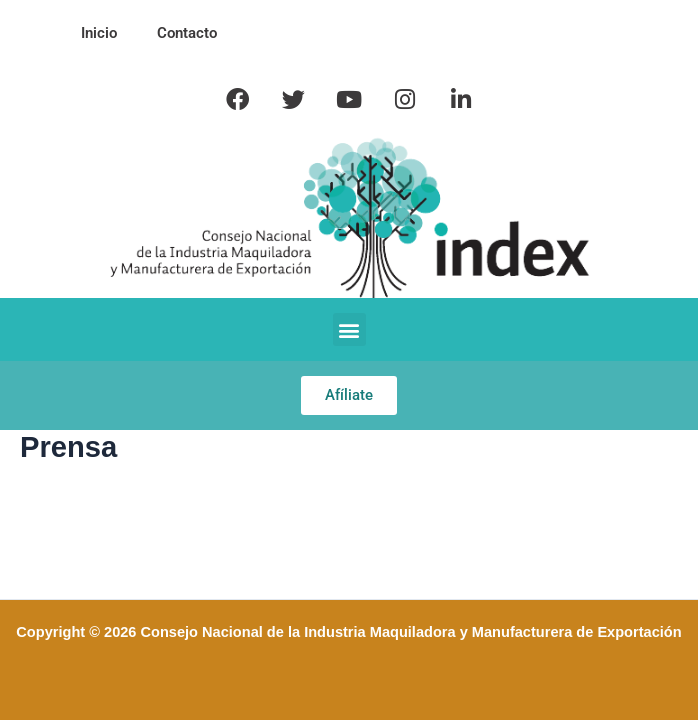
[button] (349, 329)
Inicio (99, 33)
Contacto (187, 33)
